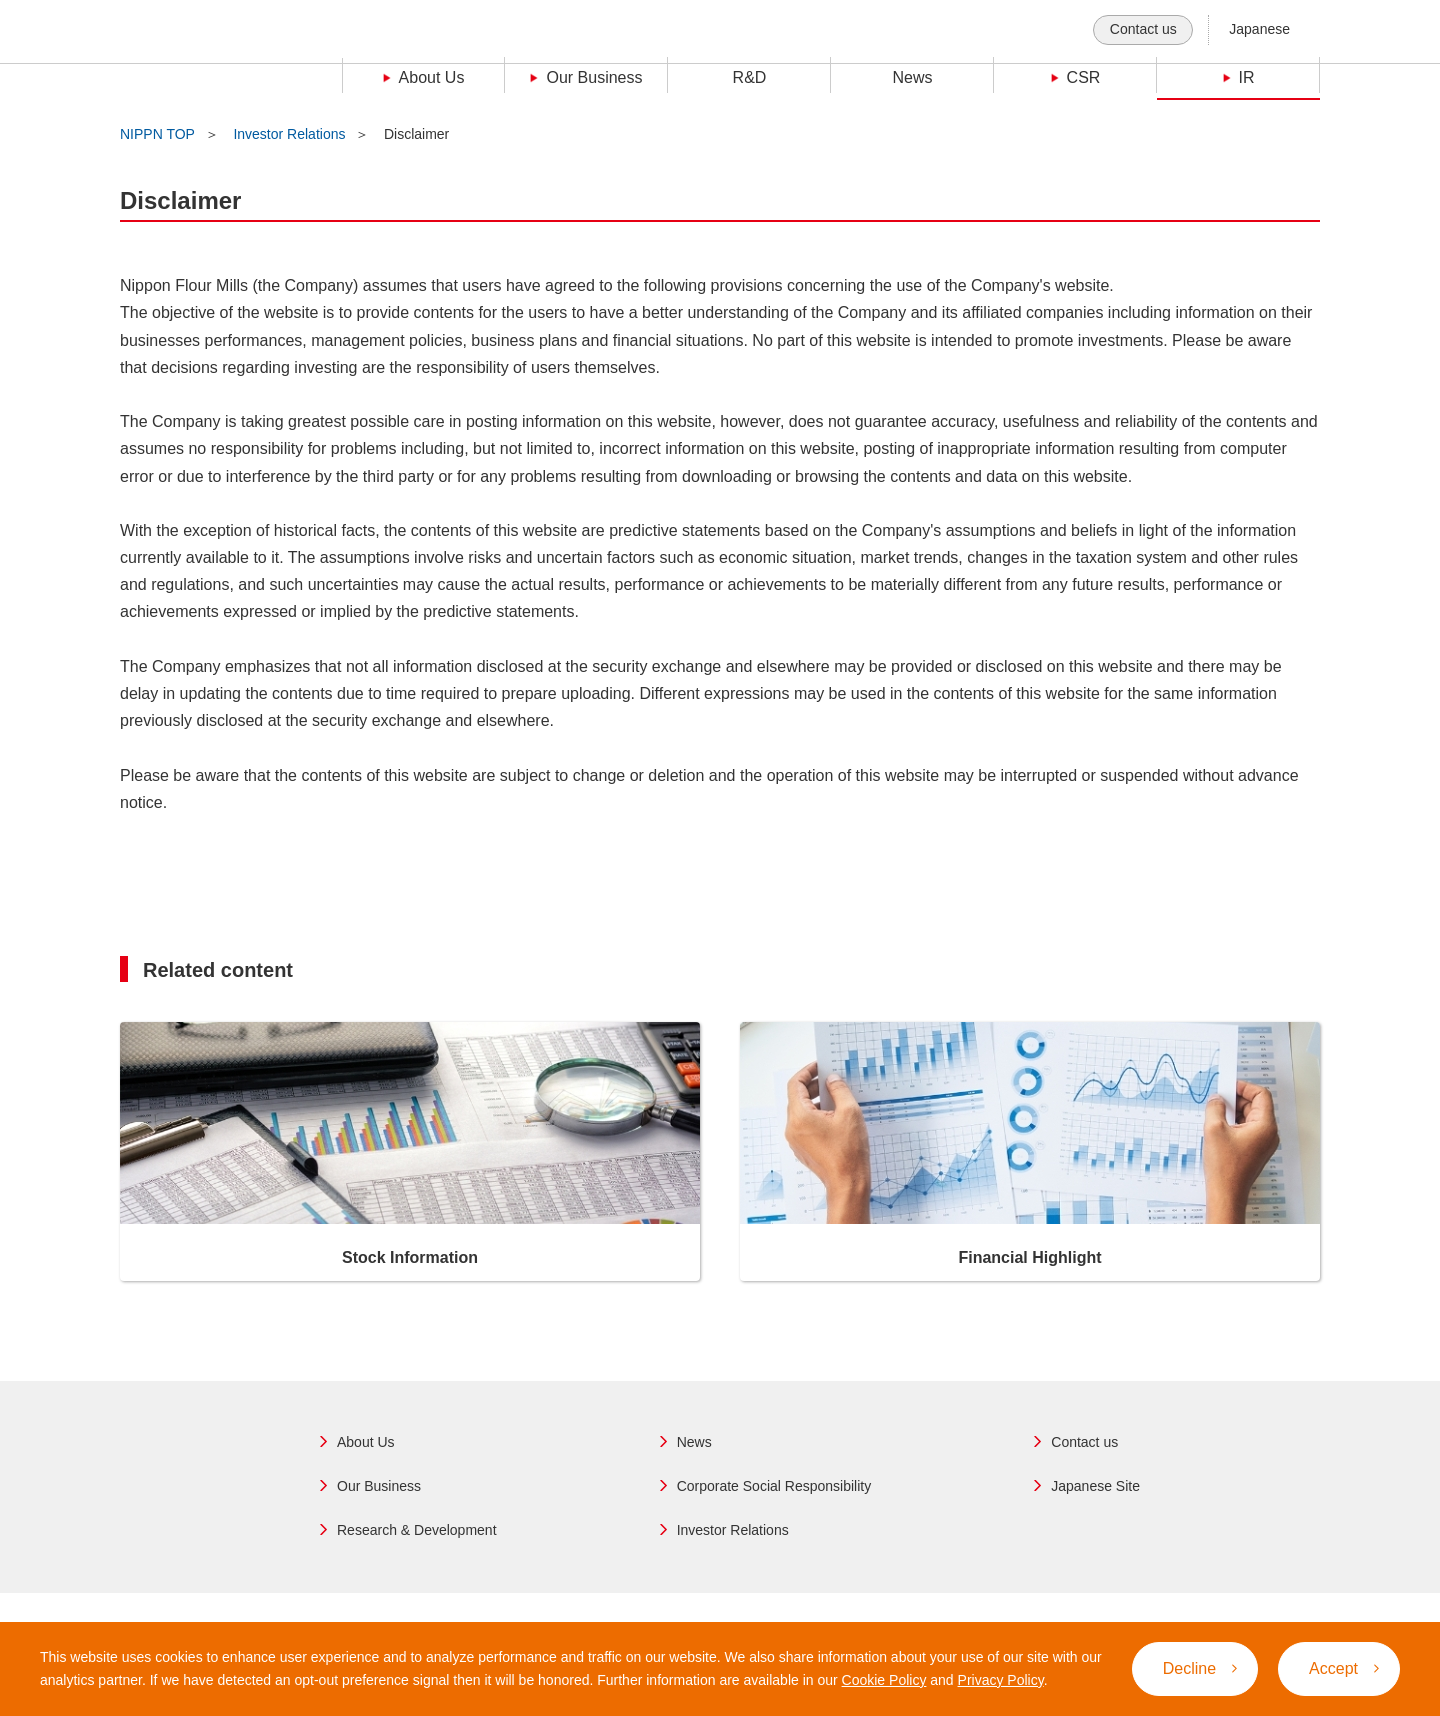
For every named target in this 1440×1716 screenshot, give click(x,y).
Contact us (1143, 29)
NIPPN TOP (157, 134)
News (912, 77)
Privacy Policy (1001, 1680)
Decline (1200, 1668)
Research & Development (417, 1530)
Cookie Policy (884, 1680)
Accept (1344, 1668)
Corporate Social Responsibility (774, 1486)
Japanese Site (1095, 1486)
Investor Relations (289, 134)
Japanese (1259, 29)
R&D (750, 77)
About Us (366, 1442)
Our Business (379, 1486)
